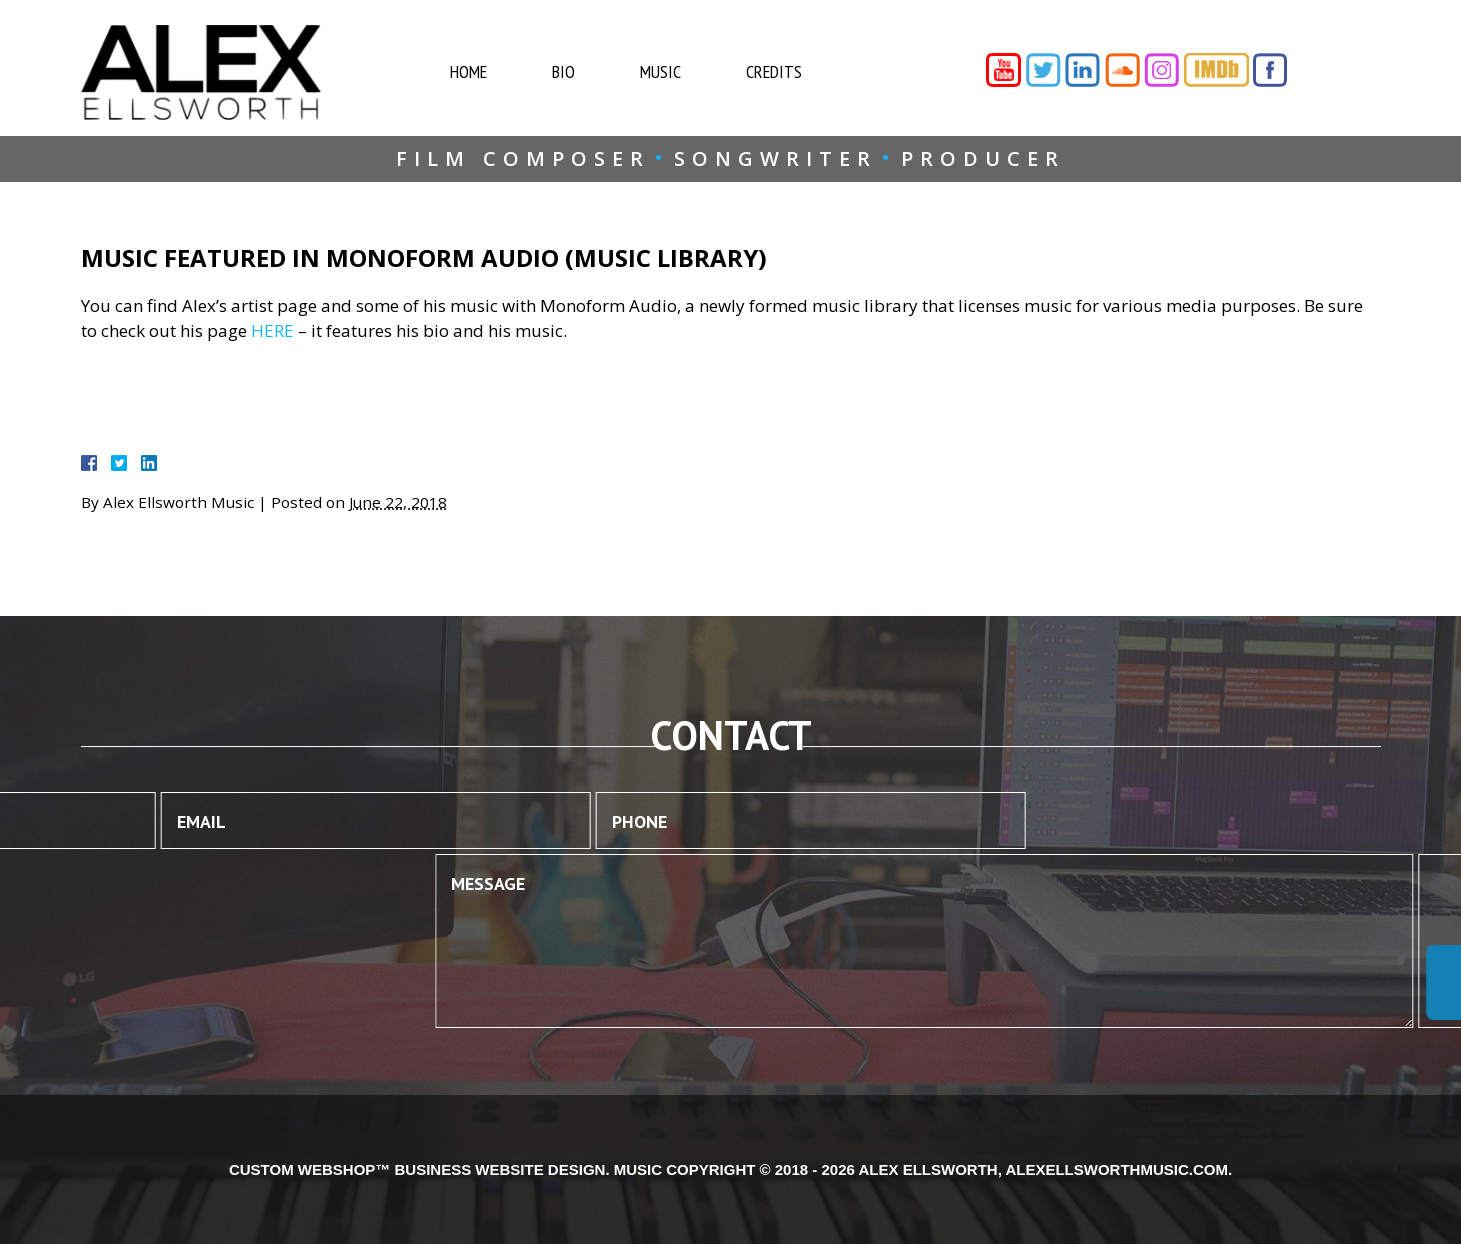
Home (487, 71)
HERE (272, 330)
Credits (793, 71)
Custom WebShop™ (309, 1169)
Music (679, 71)
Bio (582, 71)
